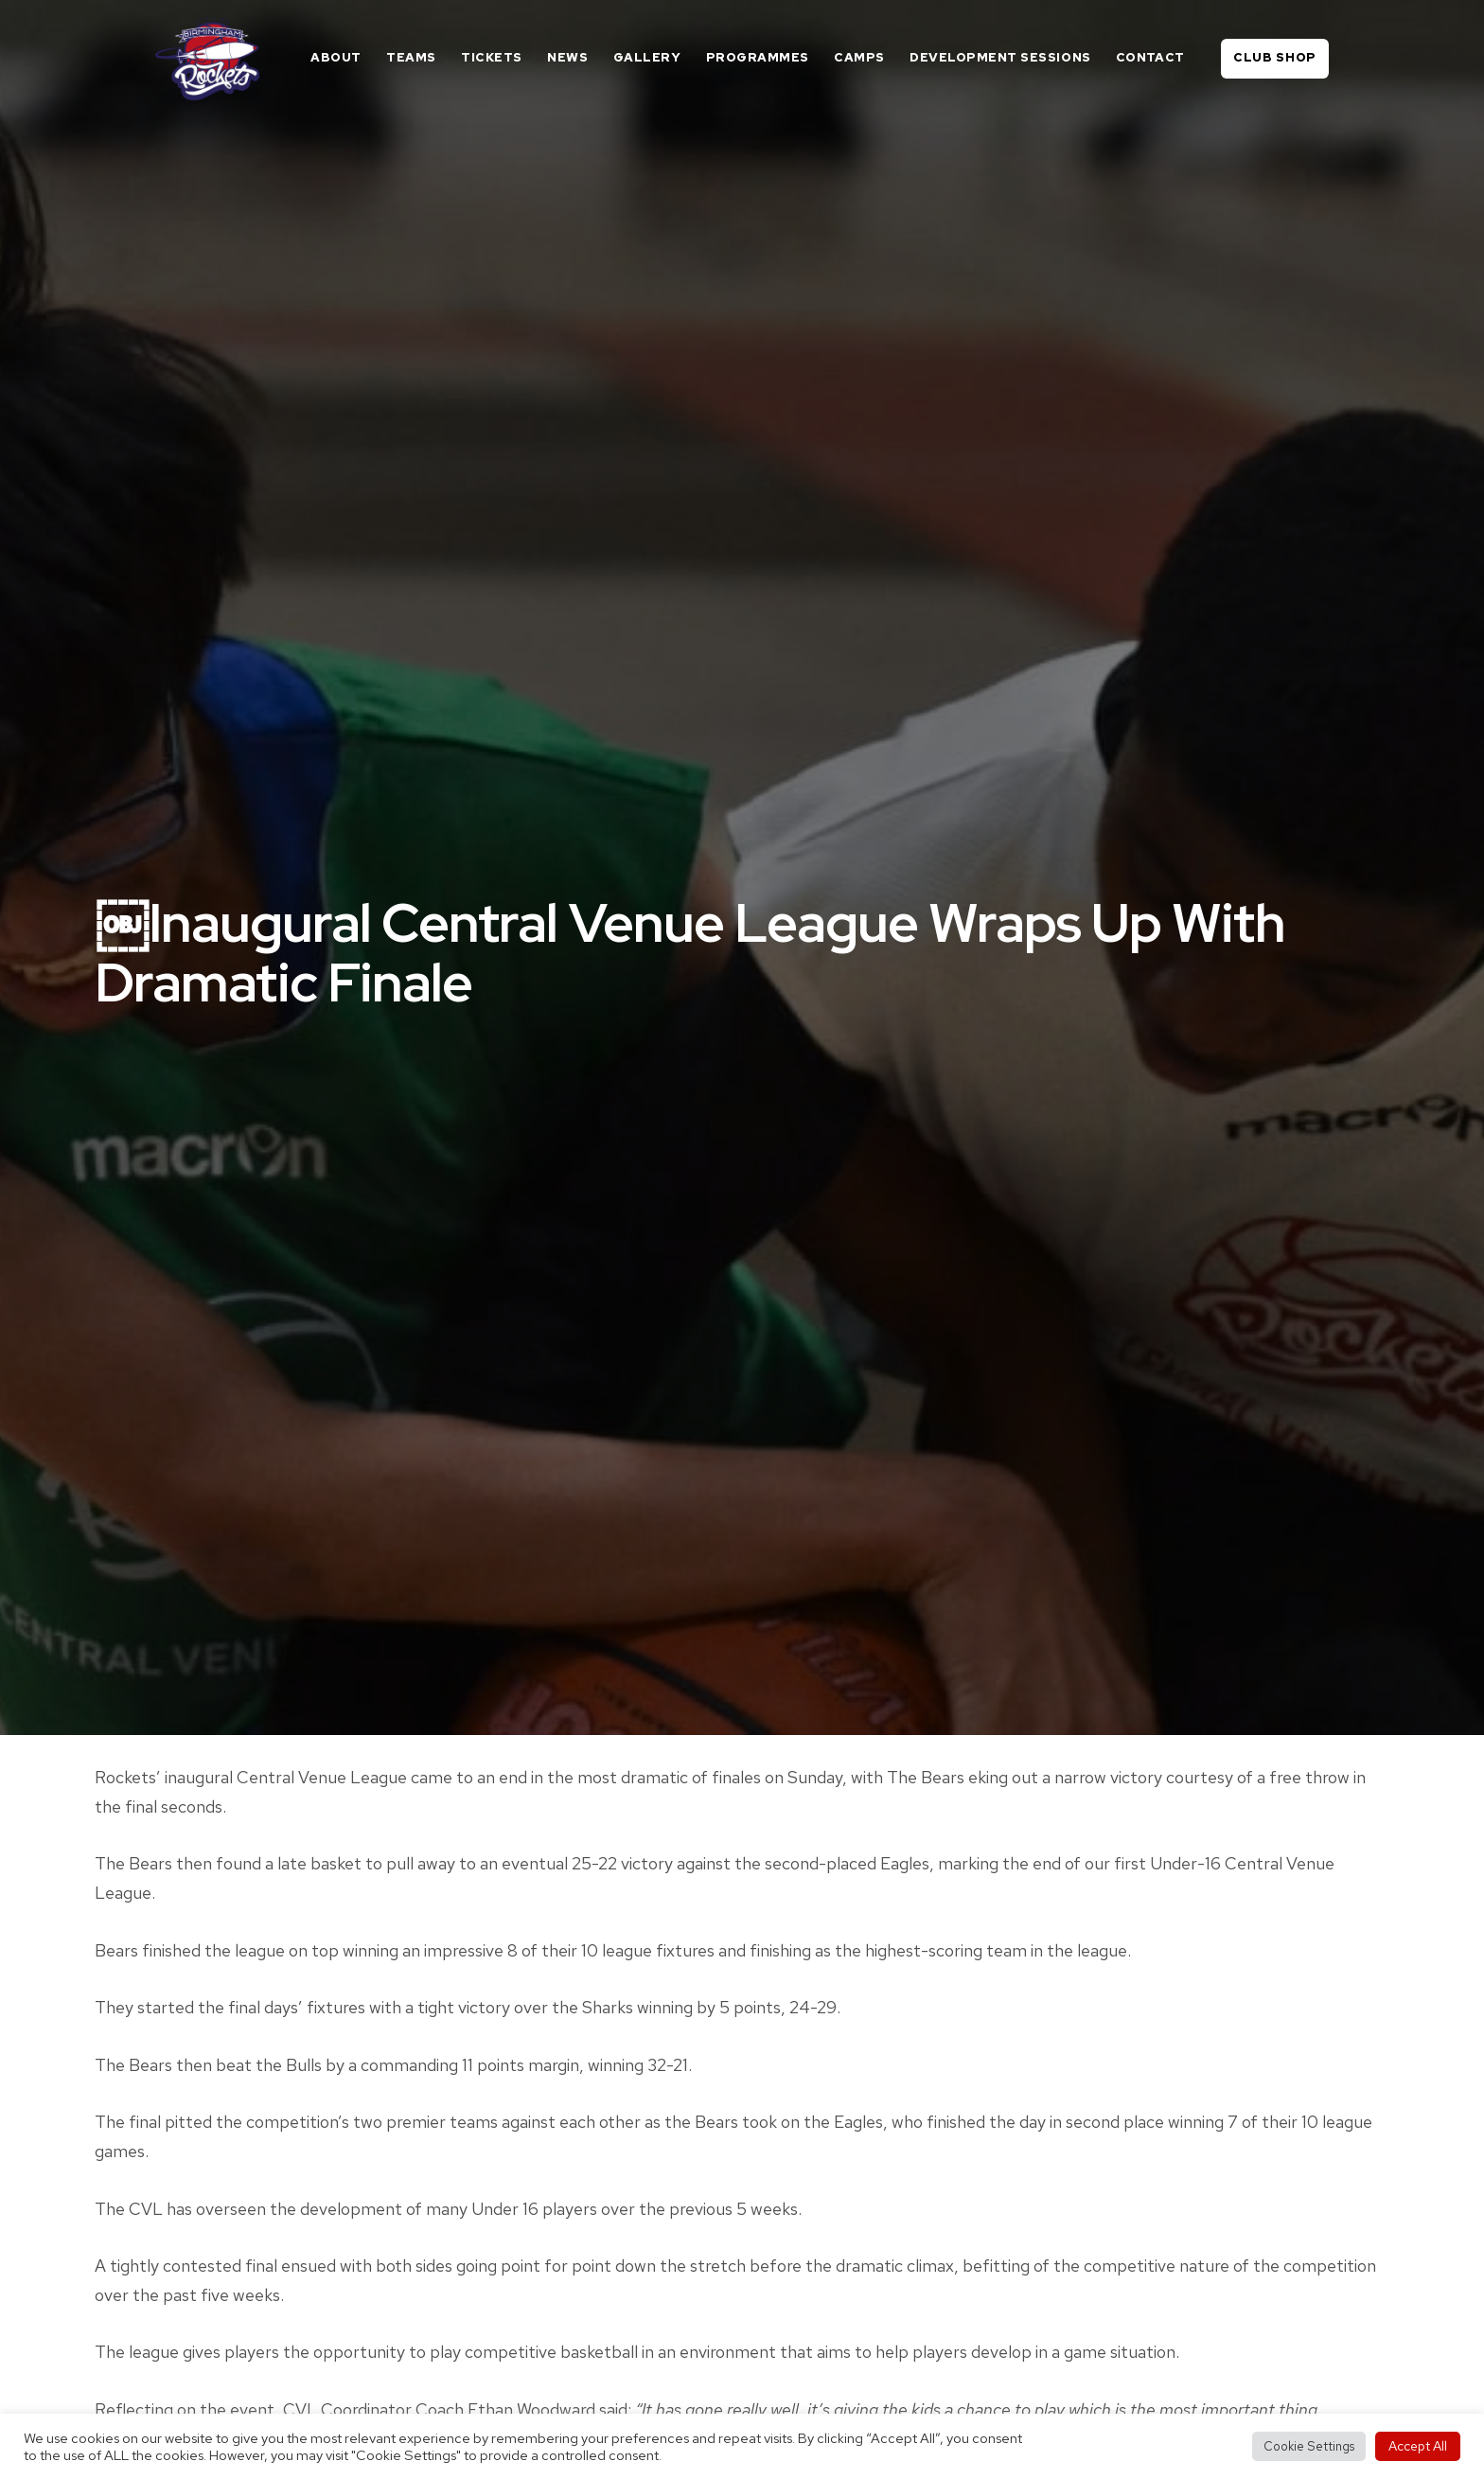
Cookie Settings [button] (1308, 2446)
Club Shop (1274, 57)
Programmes (757, 57)
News (567, 57)
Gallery (647, 57)
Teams (411, 57)
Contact (1150, 57)
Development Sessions (1000, 57)
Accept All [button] (1417, 2445)
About (336, 57)
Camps (859, 57)
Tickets (491, 57)
